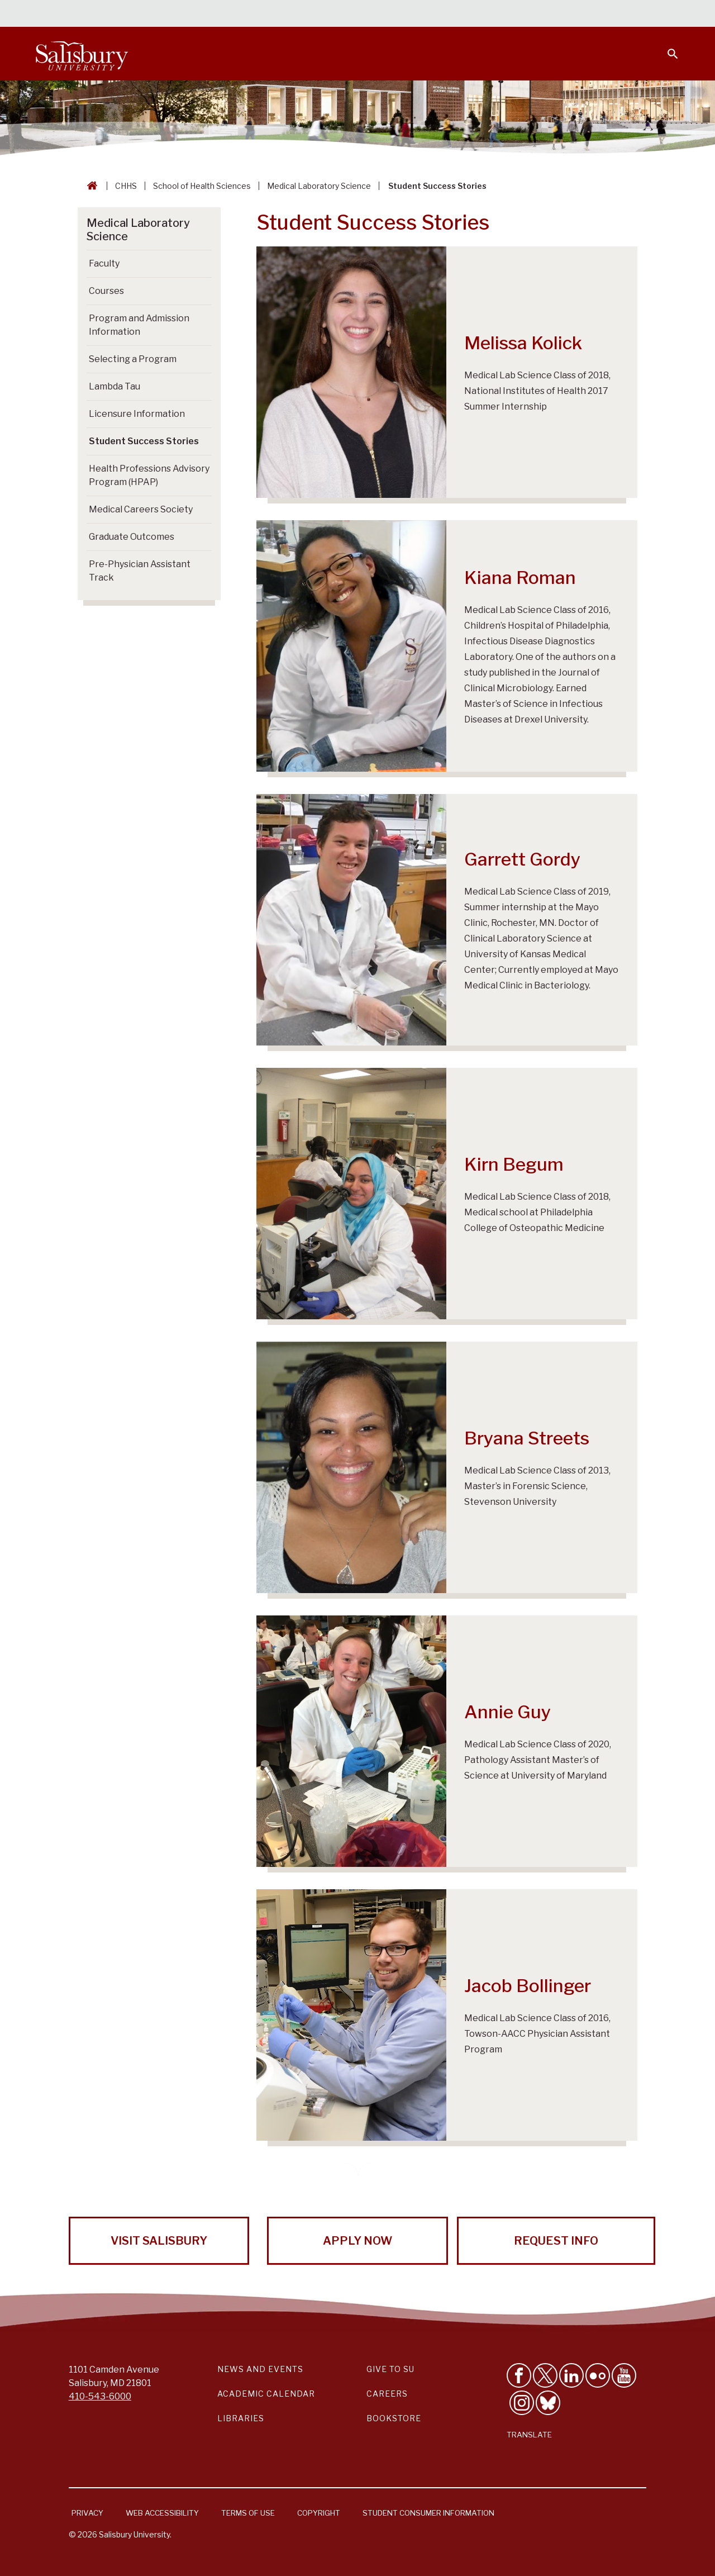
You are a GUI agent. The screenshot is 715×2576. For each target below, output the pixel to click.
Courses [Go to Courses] (106, 291)
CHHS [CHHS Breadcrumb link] (126, 186)
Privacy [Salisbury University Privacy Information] (87, 2512)
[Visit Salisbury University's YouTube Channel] (624, 2375)
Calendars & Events (346, 14)
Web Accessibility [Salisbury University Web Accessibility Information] (162, 2512)
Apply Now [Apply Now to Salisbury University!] (357, 2240)
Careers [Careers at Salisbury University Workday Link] (387, 2393)
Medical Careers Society (141, 509)
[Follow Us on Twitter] (545, 2375)
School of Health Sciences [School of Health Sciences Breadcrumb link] (202, 186)
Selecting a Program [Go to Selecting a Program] (133, 359)
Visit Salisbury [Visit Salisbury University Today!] (159, 2240)
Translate (529, 2434)
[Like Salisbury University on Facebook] (519, 2375)
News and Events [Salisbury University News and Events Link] (260, 2369)
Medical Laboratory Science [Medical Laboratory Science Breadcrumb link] (319, 186)
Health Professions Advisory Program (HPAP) (149, 475)
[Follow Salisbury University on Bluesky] (548, 2402)
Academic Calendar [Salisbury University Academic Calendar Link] (266, 2393)
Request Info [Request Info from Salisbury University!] (556, 2240)
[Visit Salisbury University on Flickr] (597, 2375)
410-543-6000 (100, 2396)
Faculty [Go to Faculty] (104, 263)
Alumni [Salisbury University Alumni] (603, 14)
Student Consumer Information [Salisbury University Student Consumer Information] (428, 2512)
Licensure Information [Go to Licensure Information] (137, 413)
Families (555, 14)
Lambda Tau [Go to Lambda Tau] (114, 386)
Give (657, 14)
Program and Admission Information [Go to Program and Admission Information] (139, 325)
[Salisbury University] (81, 53)
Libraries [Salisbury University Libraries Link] (240, 2418)
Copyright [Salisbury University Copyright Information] (318, 2512)
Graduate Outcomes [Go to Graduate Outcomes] (131, 536)
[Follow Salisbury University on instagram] (521, 2402)
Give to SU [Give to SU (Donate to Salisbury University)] (390, 2369)
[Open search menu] (665, 47)
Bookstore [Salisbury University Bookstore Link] (393, 2418)
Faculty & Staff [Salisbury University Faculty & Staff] (490, 14)
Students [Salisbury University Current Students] (423, 14)
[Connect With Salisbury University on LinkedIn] (571, 2375)
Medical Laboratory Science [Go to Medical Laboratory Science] (138, 229)
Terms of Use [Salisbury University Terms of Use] (248, 2512)
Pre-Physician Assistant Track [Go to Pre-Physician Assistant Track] (139, 571)
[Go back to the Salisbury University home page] (90, 185)
